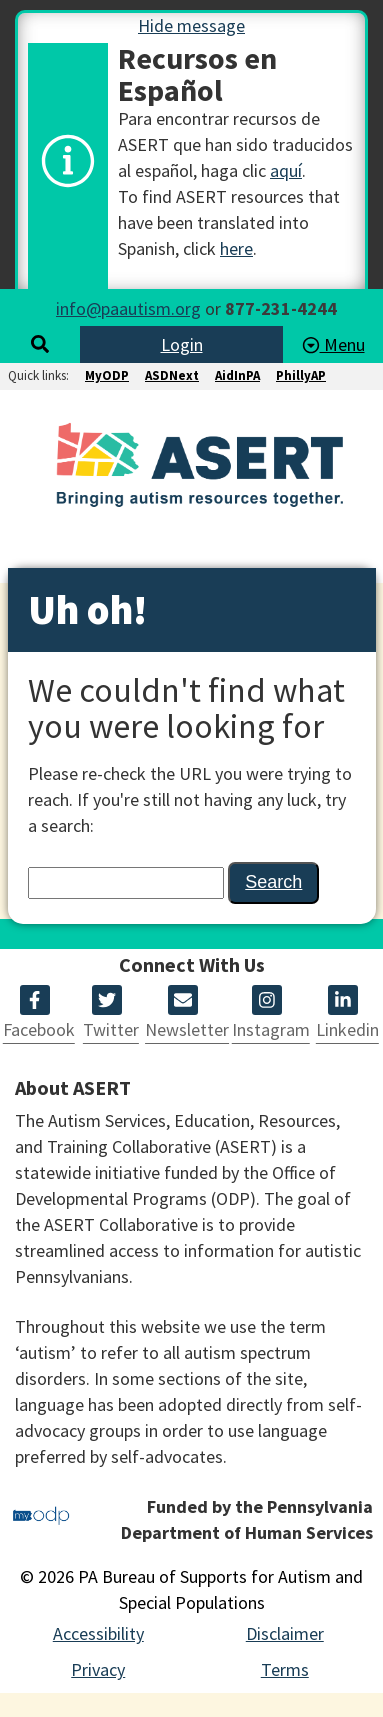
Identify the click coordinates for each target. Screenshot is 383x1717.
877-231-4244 (281, 308)
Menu (333, 344)
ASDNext (172, 375)
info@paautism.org (128, 308)
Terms (285, 1669)
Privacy (98, 1669)
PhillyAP (301, 375)
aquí (286, 170)
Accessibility (98, 1633)
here (236, 248)
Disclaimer (285, 1633)
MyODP (107, 375)
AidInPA (237, 375)
